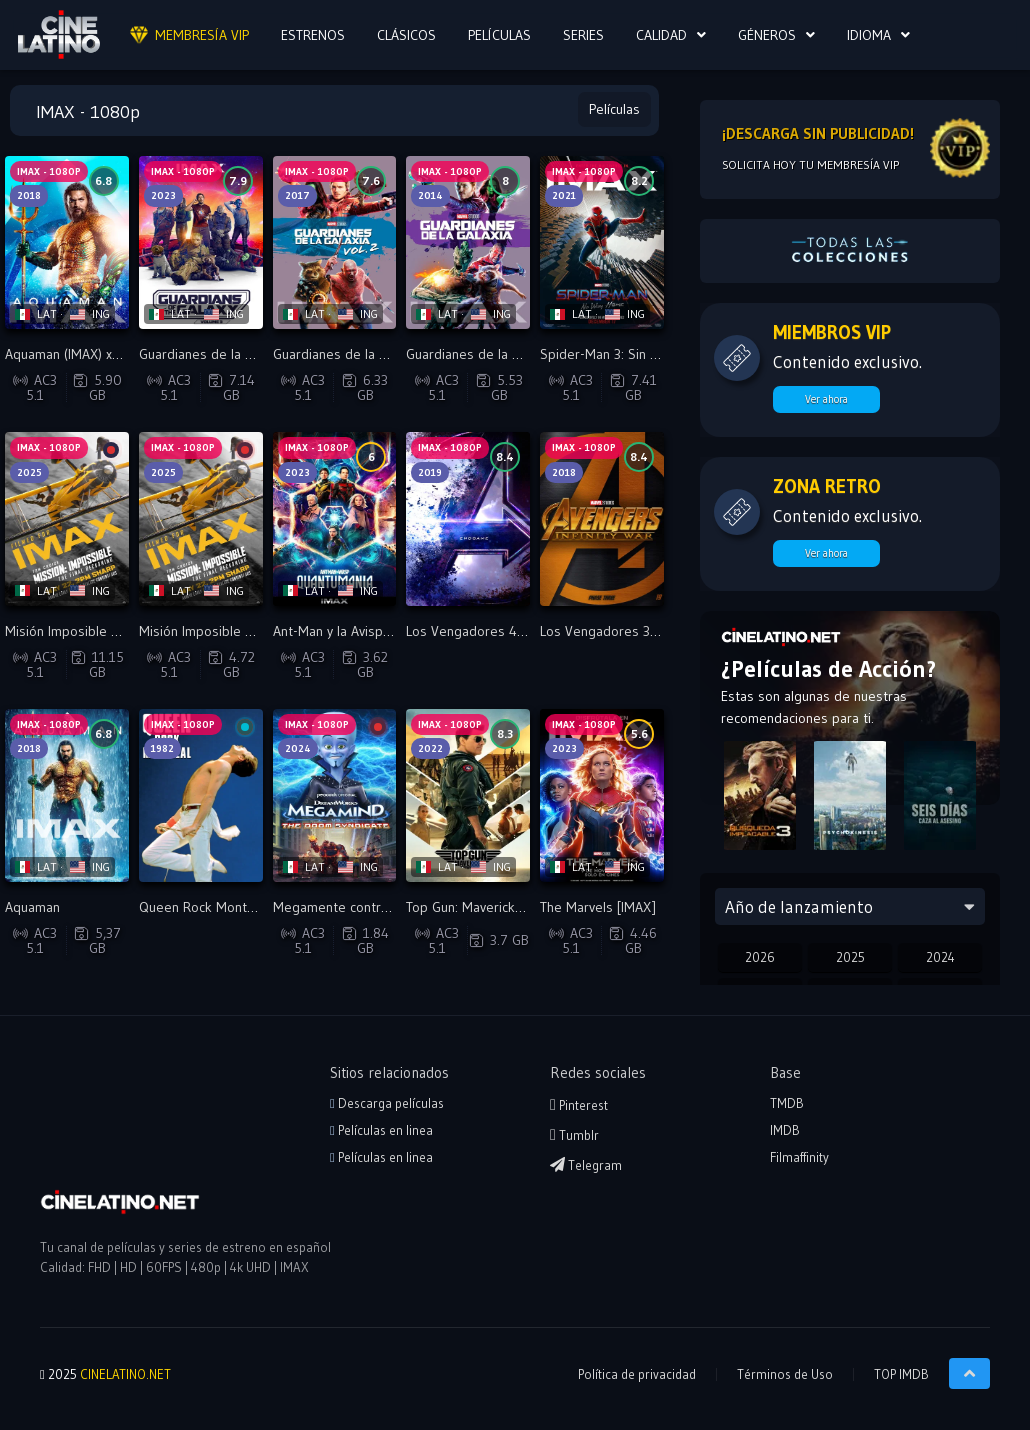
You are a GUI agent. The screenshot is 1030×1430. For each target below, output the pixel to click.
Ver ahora (826, 399)
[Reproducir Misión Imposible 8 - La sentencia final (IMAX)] (201, 518)
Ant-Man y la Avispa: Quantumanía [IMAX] (395, 631)
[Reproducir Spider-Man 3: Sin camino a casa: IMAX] (602, 242)
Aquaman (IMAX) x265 (70, 354)
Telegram (586, 1165)
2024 (940, 957)
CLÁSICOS (406, 35)
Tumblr (574, 1135)
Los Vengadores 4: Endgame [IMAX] (514, 631)
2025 (850, 957)
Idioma (869, 35)
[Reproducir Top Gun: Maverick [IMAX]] (468, 795)
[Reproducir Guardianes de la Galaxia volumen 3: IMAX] (201, 242)
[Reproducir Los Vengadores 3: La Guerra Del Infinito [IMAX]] (602, 518)
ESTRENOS (313, 35)
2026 (760, 957)
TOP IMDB (901, 1374)
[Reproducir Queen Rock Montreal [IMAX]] (201, 795)
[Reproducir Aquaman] (67, 795)
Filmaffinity (799, 1157)
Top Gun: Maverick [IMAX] (482, 907)
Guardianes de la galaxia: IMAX (498, 354)
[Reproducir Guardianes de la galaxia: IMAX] (468, 242)
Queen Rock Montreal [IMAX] (226, 907)
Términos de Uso (785, 1374)
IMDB (785, 1130)
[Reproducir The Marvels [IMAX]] (602, 795)
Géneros (767, 35)
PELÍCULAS (499, 35)
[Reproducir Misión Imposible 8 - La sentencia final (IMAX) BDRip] (67, 518)
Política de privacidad (637, 1374)
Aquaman (32, 907)
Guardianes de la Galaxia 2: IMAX (371, 354)
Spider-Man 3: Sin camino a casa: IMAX (655, 354)
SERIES (583, 35)
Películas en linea (381, 1130)
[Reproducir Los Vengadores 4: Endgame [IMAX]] (468, 518)
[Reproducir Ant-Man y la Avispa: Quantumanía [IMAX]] (335, 518)
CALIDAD (661, 35)
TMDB (787, 1103)
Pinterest (579, 1105)
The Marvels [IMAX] (598, 907)
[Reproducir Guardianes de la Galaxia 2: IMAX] (335, 242)
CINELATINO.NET (125, 1374)
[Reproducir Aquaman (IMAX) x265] (67, 242)
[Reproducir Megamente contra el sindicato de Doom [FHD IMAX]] (335, 795)
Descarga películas (387, 1103)
